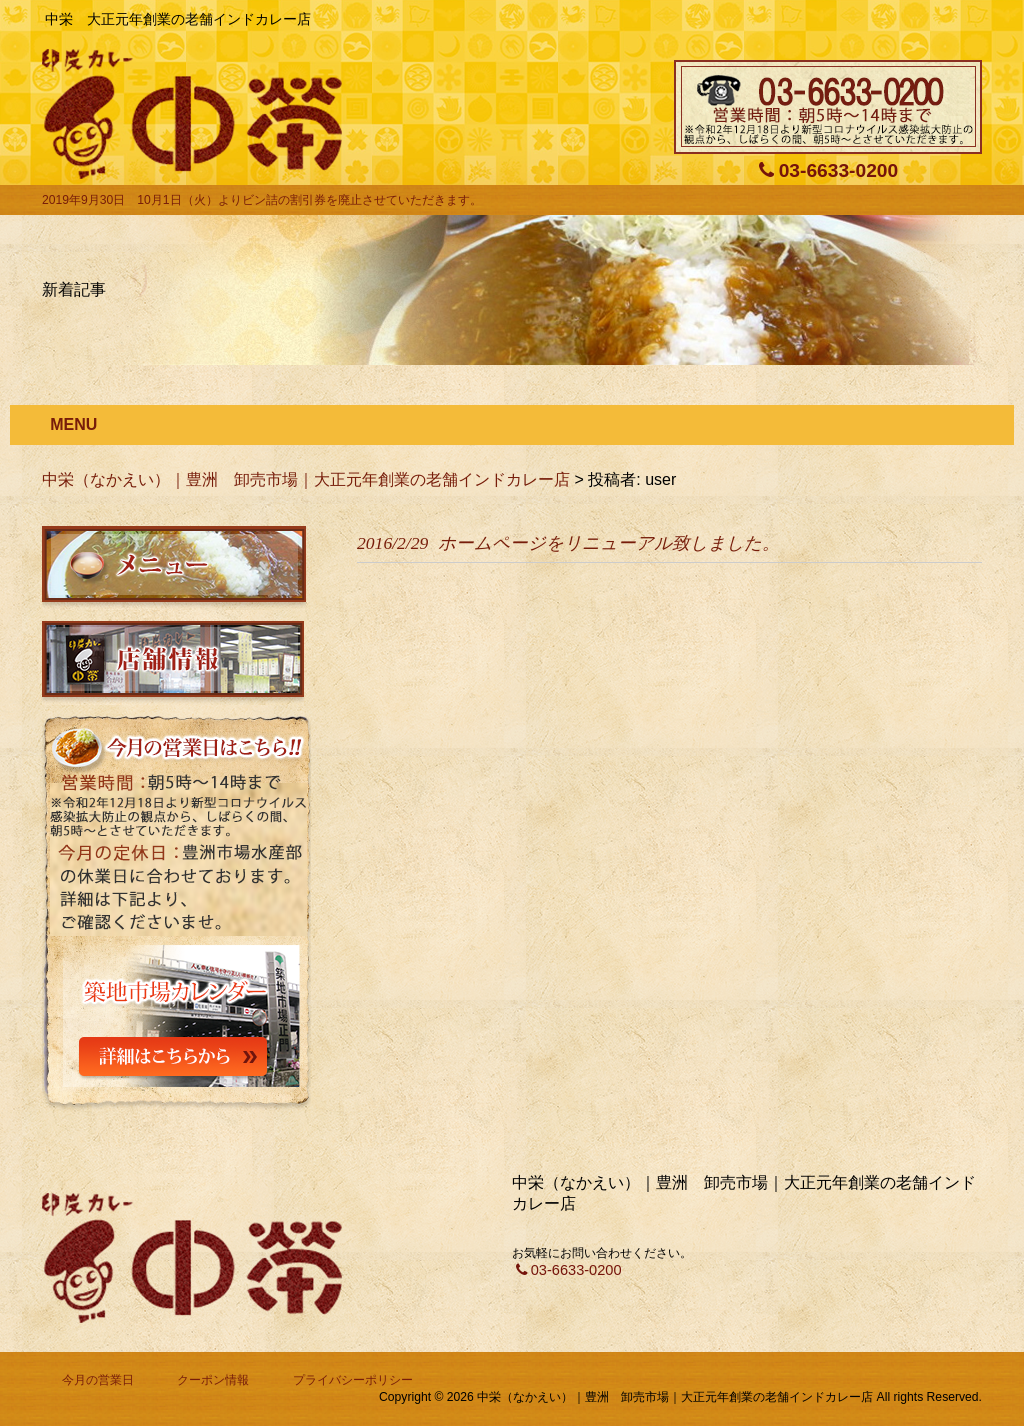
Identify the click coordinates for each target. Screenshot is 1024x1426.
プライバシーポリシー (353, 1380)
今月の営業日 (98, 1380)
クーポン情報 (213, 1380)
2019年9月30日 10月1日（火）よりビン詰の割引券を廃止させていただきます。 (262, 200)
